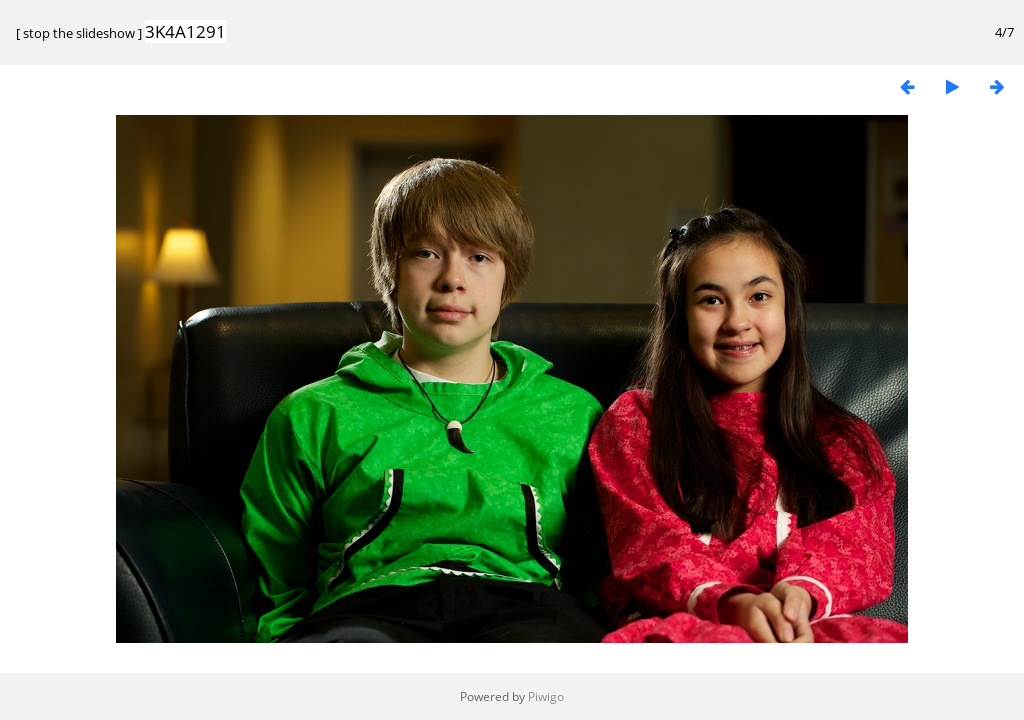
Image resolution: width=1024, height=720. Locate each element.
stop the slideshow (79, 33)
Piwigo (546, 696)
